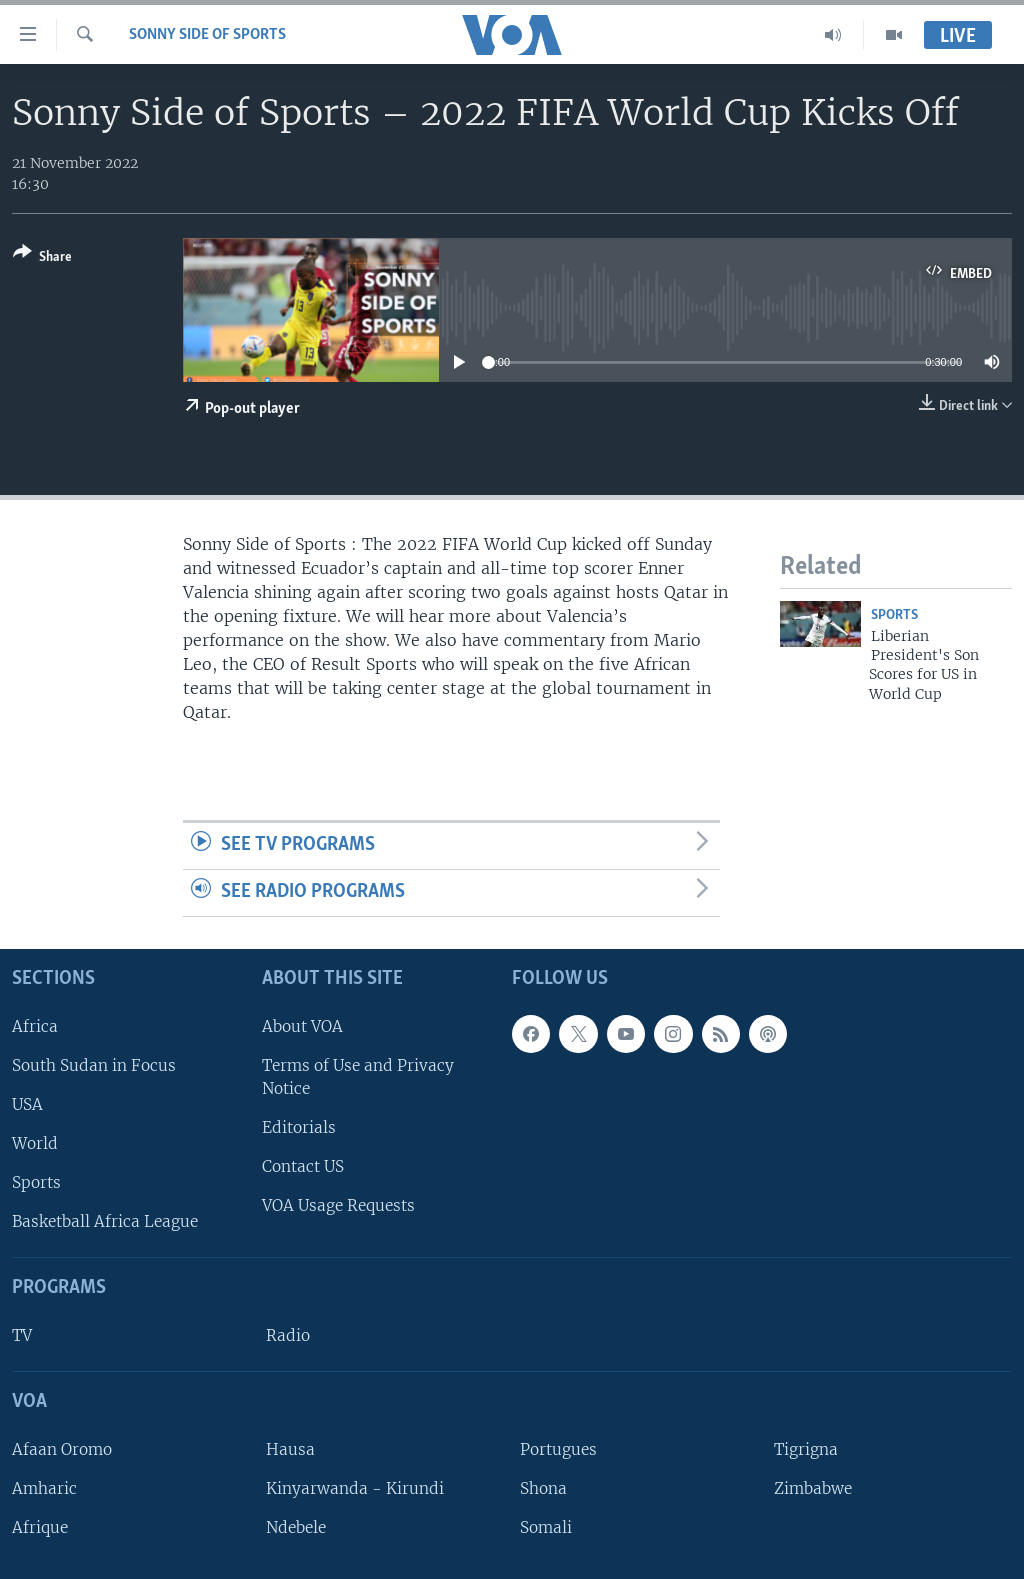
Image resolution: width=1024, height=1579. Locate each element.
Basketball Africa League (105, 1221)
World (35, 1143)
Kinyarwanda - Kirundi (355, 1488)
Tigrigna (806, 1449)
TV (22, 1335)
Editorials (299, 1127)
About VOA (302, 1026)
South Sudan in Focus (94, 1065)
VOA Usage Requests (338, 1205)
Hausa (290, 1449)
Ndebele (296, 1527)
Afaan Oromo (62, 1449)
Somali (546, 1527)
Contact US (303, 1166)
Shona (543, 1488)
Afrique (40, 1527)
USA (27, 1104)
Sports (894, 615)
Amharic (44, 1488)
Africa (35, 1026)
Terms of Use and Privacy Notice (358, 1077)
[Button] (42, 258)
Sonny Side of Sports (207, 35)
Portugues (558, 1449)
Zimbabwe (813, 1488)
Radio (288, 1335)
